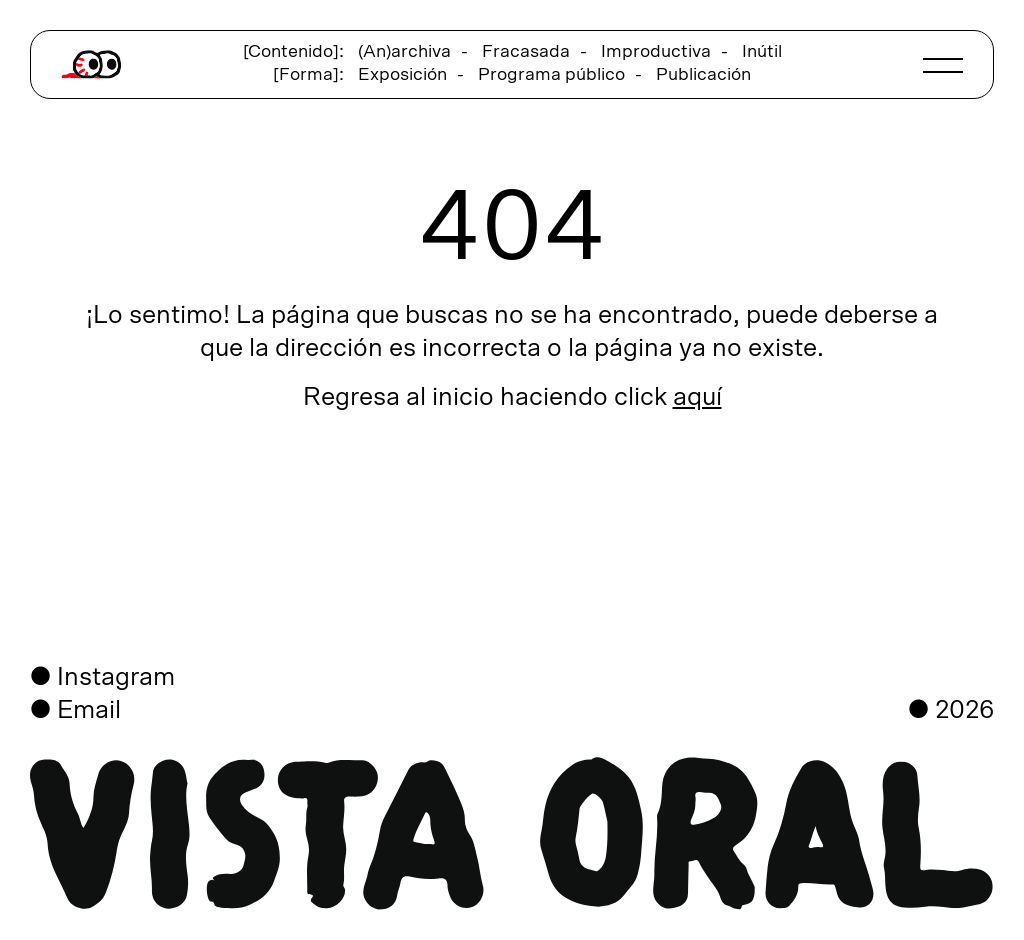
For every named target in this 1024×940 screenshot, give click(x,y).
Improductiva (656, 52)
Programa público (551, 75)
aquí (697, 397)
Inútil (762, 52)
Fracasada (526, 52)
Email (89, 710)
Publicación (703, 75)
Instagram (116, 677)
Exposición (402, 75)
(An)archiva (404, 52)
